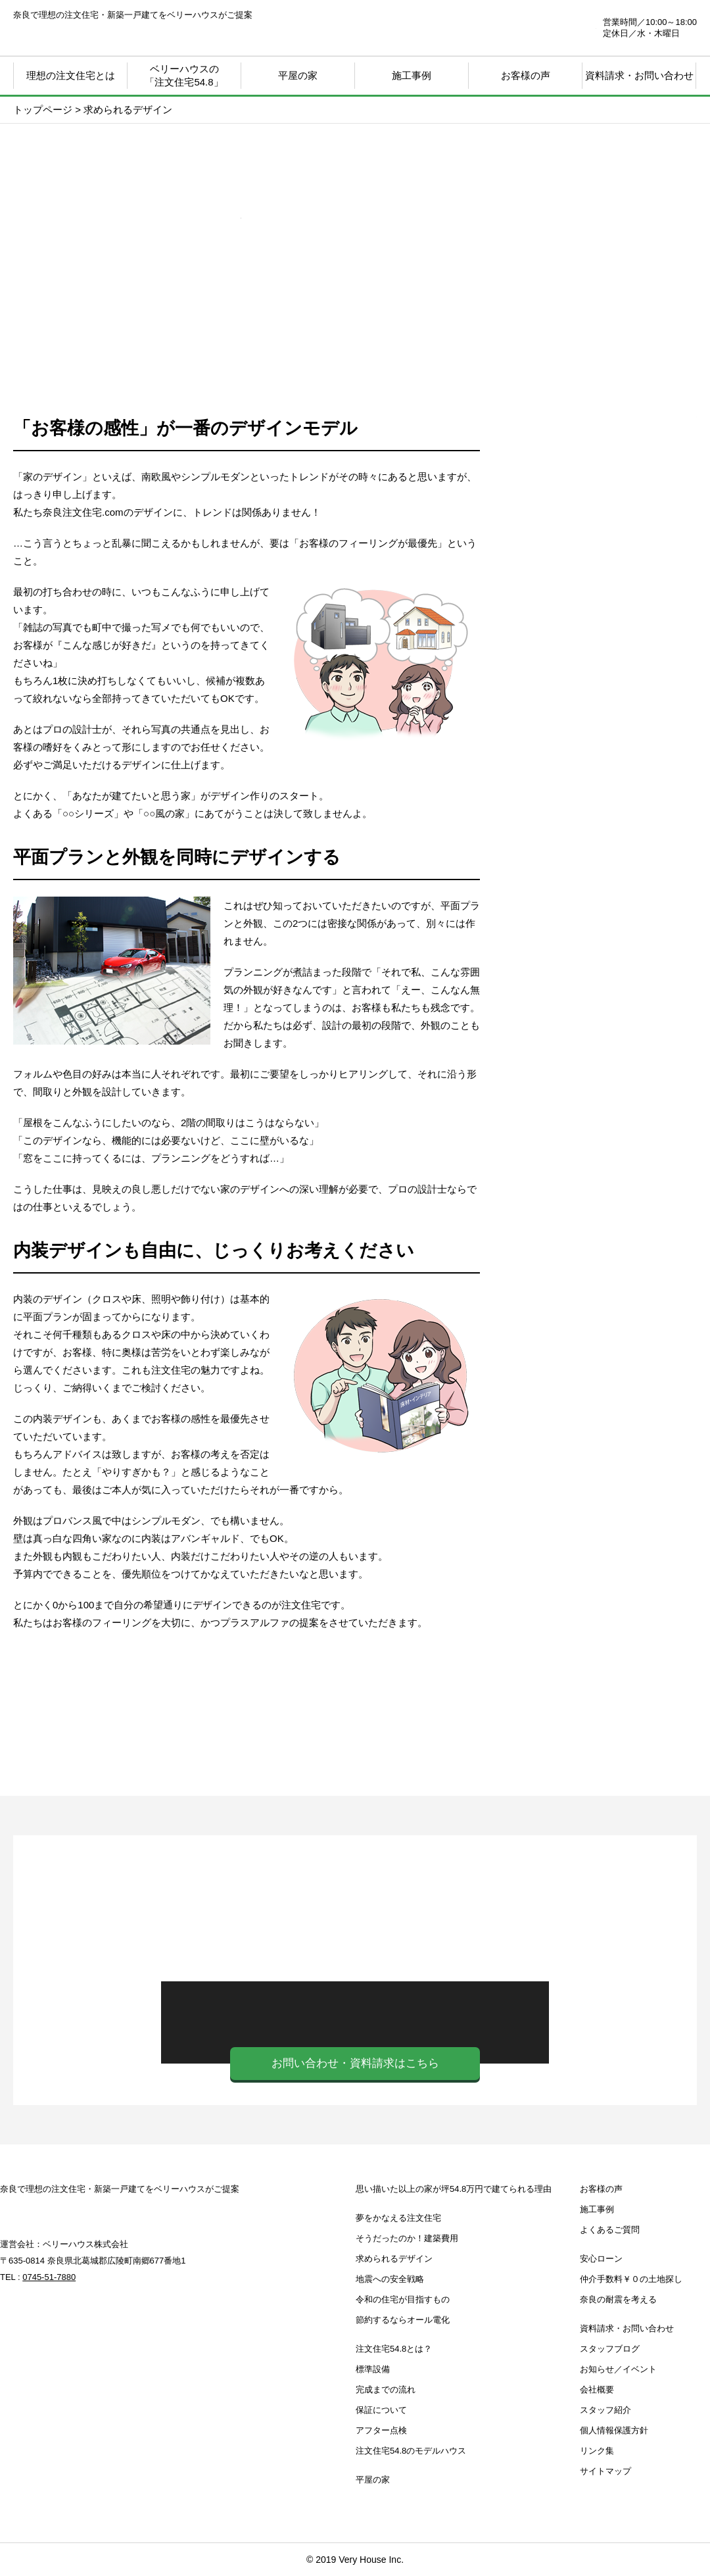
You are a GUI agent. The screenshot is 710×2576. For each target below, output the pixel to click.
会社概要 (597, 2389)
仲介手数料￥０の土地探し (598, 1100)
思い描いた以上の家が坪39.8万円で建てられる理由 (598, 505)
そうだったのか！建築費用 (407, 2238)
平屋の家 (298, 75)
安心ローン (598, 988)
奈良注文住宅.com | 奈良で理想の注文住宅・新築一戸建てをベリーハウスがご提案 (93, 32)
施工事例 (411, 75)
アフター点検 (381, 2430)
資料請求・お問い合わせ (639, 75)
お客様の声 (601, 2189)
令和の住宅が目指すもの (403, 2299)
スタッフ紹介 (605, 2410)
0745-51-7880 (517, 27)
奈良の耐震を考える (598, 1436)
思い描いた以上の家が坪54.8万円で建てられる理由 (454, 2189)
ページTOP (664, 2510)
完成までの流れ (385, 2389)
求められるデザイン (394, 2259)
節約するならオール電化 (403, 2320)
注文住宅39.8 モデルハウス (598, 877)
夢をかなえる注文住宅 (398, 2218)
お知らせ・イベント (598, 1212)
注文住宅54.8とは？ (394, 2349)
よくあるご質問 (610, 2230)
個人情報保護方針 (614, 2430)
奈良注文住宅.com (79, 2210)
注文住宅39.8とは (598, 715)
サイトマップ (605, 2471)
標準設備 (373, 2369)
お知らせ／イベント (618, 2369)
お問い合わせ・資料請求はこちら (355, 2063)
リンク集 (597, 2451)
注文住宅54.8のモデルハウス (411, 2451)
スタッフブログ (598, 1324)
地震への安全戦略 (390, 2279)
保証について (381, 2410)
